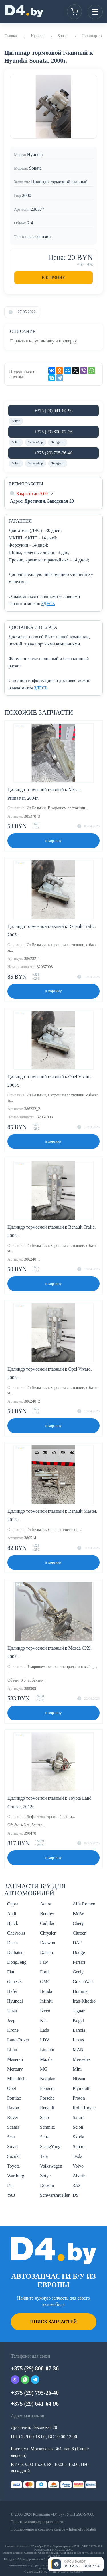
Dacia (12, 1942)
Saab (44, 2117)
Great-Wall (83, 1981)
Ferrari (79, 1962)
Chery (78, 1923)
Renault (47, 2107)
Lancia (79, 2030)
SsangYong (50, 2146)
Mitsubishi (17, 2078)
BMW (78, 1913)
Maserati (15, 2059)
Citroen (79, 1933)
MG (43, 2069)
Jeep (11, 2020)
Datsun (46, 1952)
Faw (44, 1962)
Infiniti (46, 2001)
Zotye (45, 2175)
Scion (78, 2127)
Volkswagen (51, 2166)
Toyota (13, 2166)
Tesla (77, 2156)
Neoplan (47, 2078)
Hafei (12, 1991)
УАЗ (11, 2195)
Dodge (79, 1952)
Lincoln (47, 2049)
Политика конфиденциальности (37, 2522)
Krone (13, 2030)
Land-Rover (18, 2039)
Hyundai (38, 36)
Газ (10, 2185)
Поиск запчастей (53, 2321)
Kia (43, 2020)
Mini (77, 2069)
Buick (12, 1923)
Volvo (78, 2166)
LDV (44, 2039)
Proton (79, 2098)
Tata (44, 2156)
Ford (44, 1971)
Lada (44, 2030)
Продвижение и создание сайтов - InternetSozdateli (53, 2529)
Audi (11, 1913)
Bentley (47, 1913)
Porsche (47, 2098)
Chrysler (48, 1933)
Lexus (78, 2039)
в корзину (53, 840)
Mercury (15, 2069)
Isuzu (12, 2010)
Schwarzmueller (55, 2195)
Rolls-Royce (84, 2107)
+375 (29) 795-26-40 (53, 452)
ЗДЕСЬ (48, 603)
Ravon (13, 2107)
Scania (13, 2127)
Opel (11, 2088)
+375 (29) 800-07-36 (53, 431)
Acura (45, 1903)
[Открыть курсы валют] (76, 2564)
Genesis (14, 1981)
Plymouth (81, 2088)
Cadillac (47, 1923)
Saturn (79, 2117)
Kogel (78, 2020)
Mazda (46, 2059)
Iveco (45, 2010)
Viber (16, 421)
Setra (44, 2136)
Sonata (63, 36)
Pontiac (14, 2098)
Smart (12, 2146)
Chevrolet (16, 1933)
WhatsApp (35, 442)
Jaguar (79, 2010)
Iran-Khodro (84, 2001)
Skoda (78, 2136)
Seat (11, 2136)
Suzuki (13, 2156)
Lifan (12, 2049)
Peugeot (47, 2088)
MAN (78, 2049)
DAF (77, 1942)
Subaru (79, 2146)
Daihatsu (15, 1952)
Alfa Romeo (84, 1903)
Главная (11, 36)
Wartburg (15, 2175)
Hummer (81, 1991)
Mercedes (81, 2059)
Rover (12, 2117)
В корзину (53, 277)
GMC (45, 1981)
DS (75, 2195)
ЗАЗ (76, 2185)
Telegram (57, 442)
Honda (46, 1991)
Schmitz (47, 2127)
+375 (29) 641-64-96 (53, 410)
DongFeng (17, 1962)
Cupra (12, 1903)
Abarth (79, 2175)
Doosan (47, 2185)
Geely (78, 1971)
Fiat (10, 1971)
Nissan (79, 2078)
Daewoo (47, 1942)
